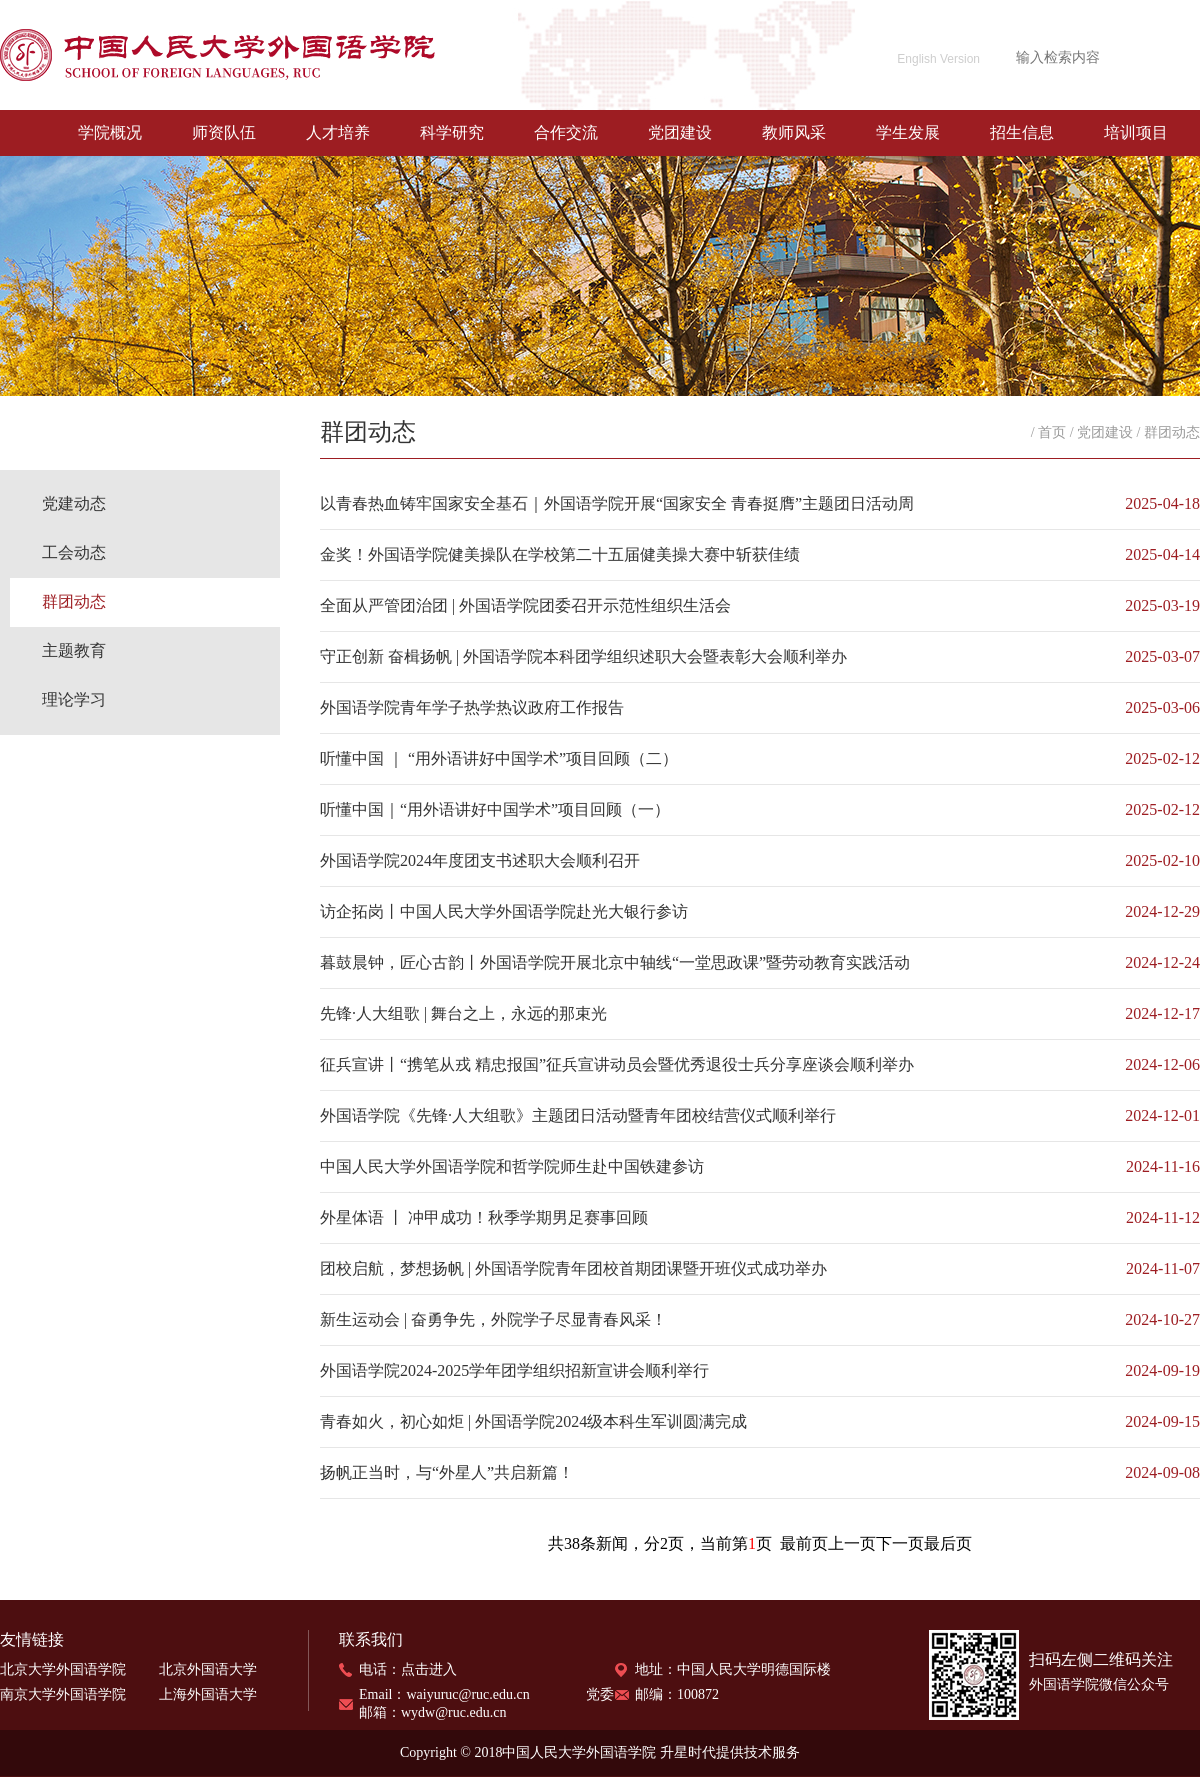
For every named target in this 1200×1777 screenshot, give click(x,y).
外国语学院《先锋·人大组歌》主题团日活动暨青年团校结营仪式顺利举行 (578, 1115)
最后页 (948, 1543)
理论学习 (74, 699)
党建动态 (74, 503)
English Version (938, 59)
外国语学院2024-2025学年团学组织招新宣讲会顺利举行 (514, 1370)
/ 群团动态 (1168, 432)
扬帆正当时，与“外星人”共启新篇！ (447, 1472)
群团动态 (74, 601)
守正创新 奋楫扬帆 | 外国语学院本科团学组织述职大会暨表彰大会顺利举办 (583, 656)
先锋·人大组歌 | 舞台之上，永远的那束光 (463, 1013)
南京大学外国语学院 (63, 1694)
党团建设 (680, 132)
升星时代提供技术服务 (730, 1752)
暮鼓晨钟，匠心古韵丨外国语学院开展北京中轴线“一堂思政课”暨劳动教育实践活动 (615, 962)
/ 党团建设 (1101, 432)
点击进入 (429, 1669)
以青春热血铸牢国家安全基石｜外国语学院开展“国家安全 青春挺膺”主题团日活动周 (617, 503)
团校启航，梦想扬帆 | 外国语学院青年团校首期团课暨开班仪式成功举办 (573, 1268)
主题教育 (74, 650)
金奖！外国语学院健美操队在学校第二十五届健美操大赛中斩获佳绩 (560, 554)
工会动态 (74, 552)
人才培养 (338, 132)
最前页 (804, 1543)
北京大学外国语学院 (63, 1669)
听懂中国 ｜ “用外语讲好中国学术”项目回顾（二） (499, 758)
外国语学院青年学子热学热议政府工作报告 (472, 707)
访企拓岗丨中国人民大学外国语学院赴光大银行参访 (504, 911)
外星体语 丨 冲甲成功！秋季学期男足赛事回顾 (484, 1217)
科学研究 (452, 132)
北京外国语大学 (208, 1669)
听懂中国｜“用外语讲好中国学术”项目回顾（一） (495, 809)
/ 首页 (1048, 432)
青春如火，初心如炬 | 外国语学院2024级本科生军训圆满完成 (533, 1421)
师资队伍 (224, 132)
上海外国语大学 (208, 1694)
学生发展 (908, 132)
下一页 (900, 1543)
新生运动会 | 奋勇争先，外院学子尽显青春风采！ (493, 1319)
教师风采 (794, 132)
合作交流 (566, 132)
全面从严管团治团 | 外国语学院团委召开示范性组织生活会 (525, 605)
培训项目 (1136, 132)
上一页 (852, 1543)
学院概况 (110, 132)
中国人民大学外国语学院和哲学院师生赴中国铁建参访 (512, 1166)
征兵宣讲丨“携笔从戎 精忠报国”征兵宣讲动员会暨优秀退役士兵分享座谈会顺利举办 (617, 1064)
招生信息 (1022, 132)
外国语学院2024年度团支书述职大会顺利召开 (480, 860)
